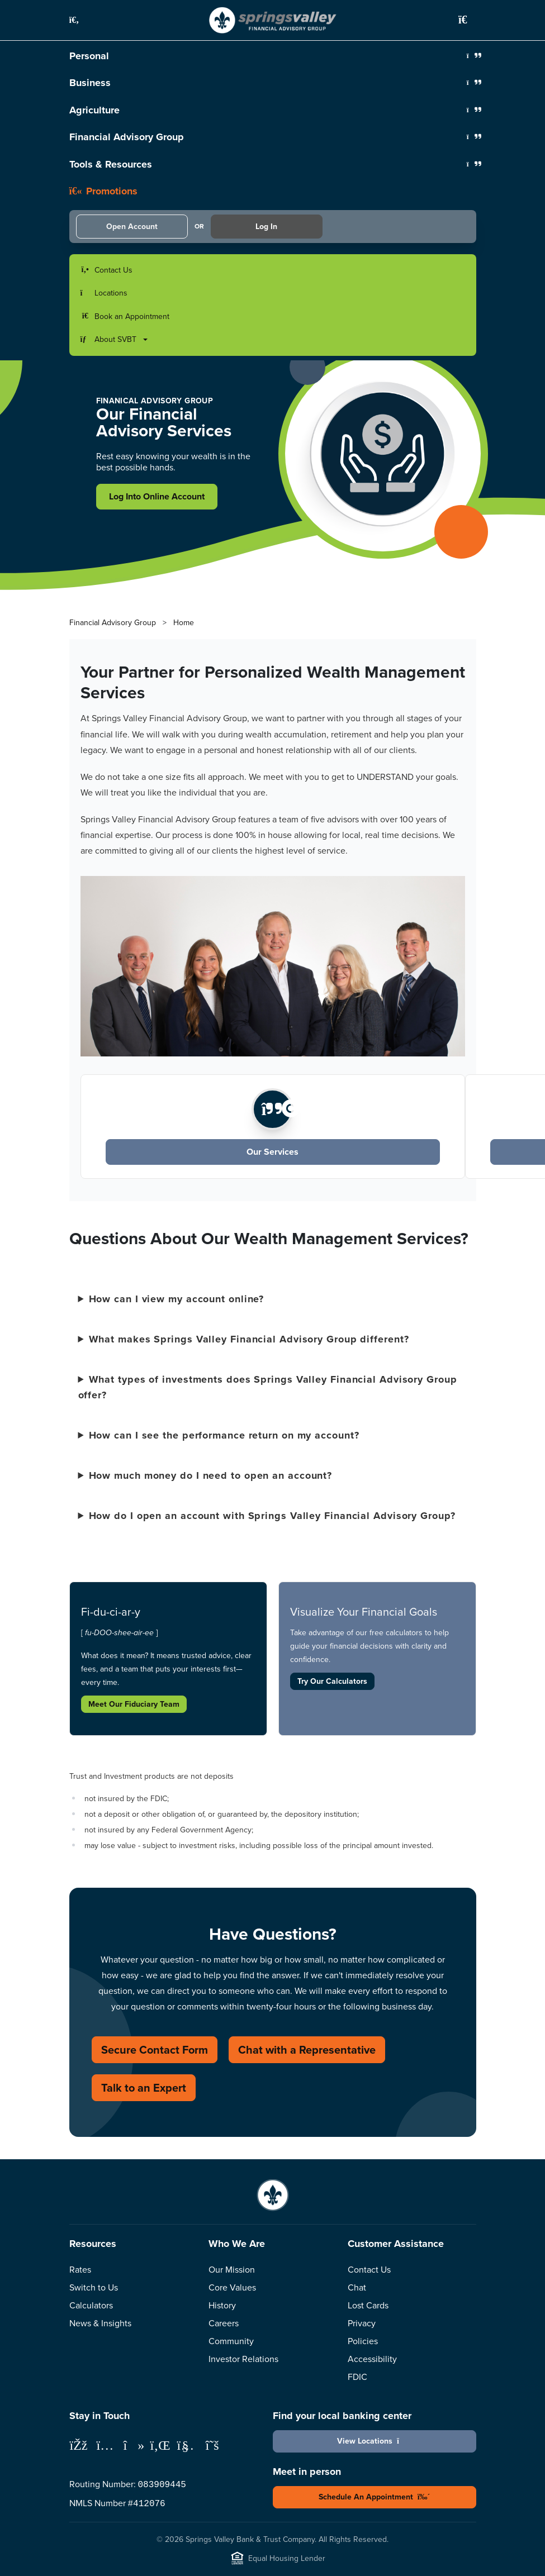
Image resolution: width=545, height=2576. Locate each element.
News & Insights (100, 2323)
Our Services (272, 1151)
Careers (223, 2323)
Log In (266, 226)
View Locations (374, 2440)
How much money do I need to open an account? (211, 1475)
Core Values (232, 2287)
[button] (80, 20)
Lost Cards (368, 2305)
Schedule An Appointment (374, 2496)
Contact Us (369, 2269)
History (222, 2305)
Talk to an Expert (143, 2087)
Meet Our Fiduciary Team (133, 1704)
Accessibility (372, 2359)
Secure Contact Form (154, 2049)
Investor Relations (243, 2359)
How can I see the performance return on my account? (224, 1435)
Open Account (132, 226)
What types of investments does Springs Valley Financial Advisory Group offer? (267, 1387)
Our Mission (231, 2269)
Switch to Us (93, 2287)
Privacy (362, 2323)
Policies (363, 2341)
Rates (80, 2269)
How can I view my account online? (176, 1299)
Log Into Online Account (157, 496)
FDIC (357, 2376)
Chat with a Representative (307, 2049)
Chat (357, 2287)
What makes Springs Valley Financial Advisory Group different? (249, 1339)
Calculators (91, 2305)
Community (231, 2341)
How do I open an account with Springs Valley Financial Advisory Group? (272, 1515)
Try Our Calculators (332, 1681)
